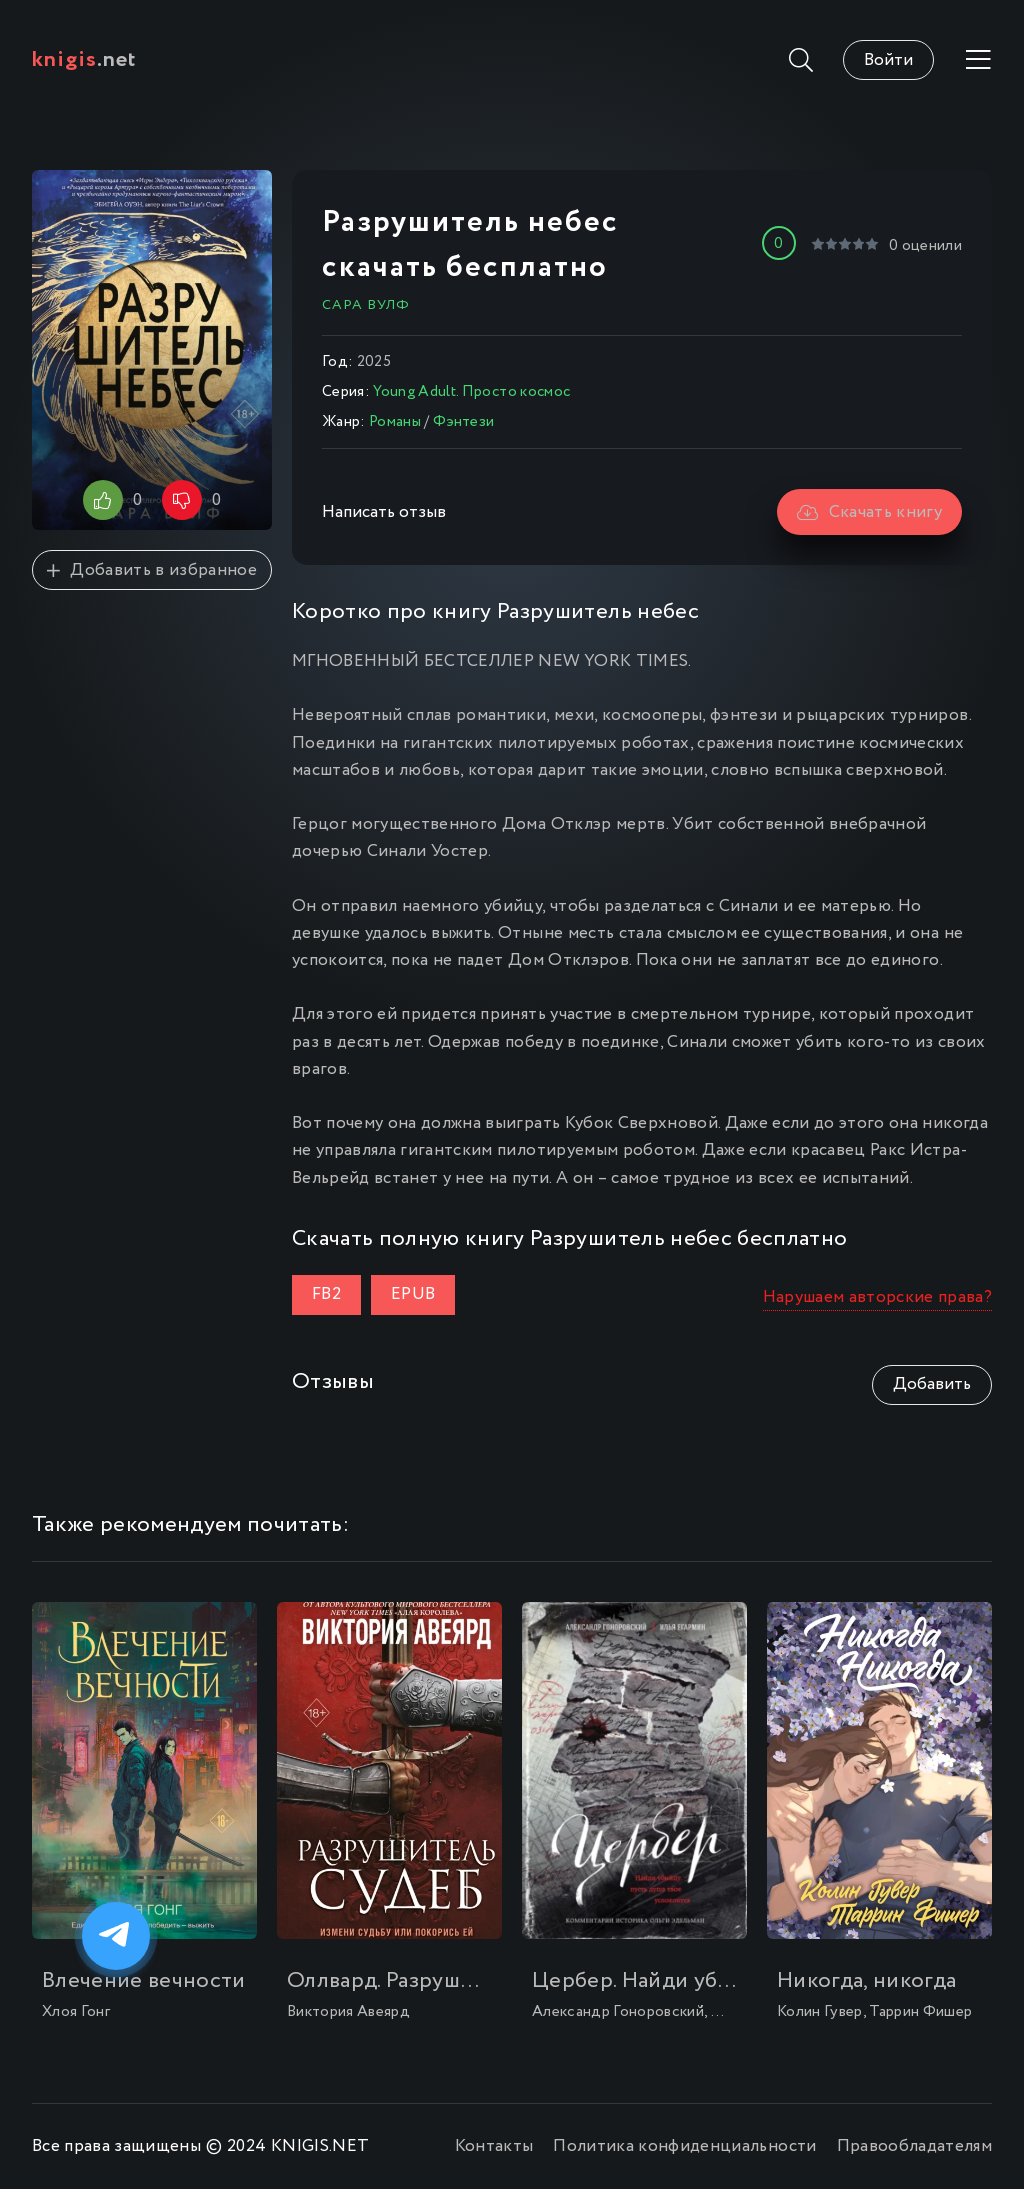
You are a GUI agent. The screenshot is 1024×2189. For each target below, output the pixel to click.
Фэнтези (463, 422)
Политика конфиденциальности (684, 2146)
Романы (395, 422)
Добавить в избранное (152, 570)
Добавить (932, 1384)
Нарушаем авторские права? (878, 1297)
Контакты (494, 2146)
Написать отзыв (384, 512)
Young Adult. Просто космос (471, 392)
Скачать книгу (869, 512)
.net (84, 60)
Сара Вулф (366, 305)
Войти (888, 60)
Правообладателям (914, 2146)
